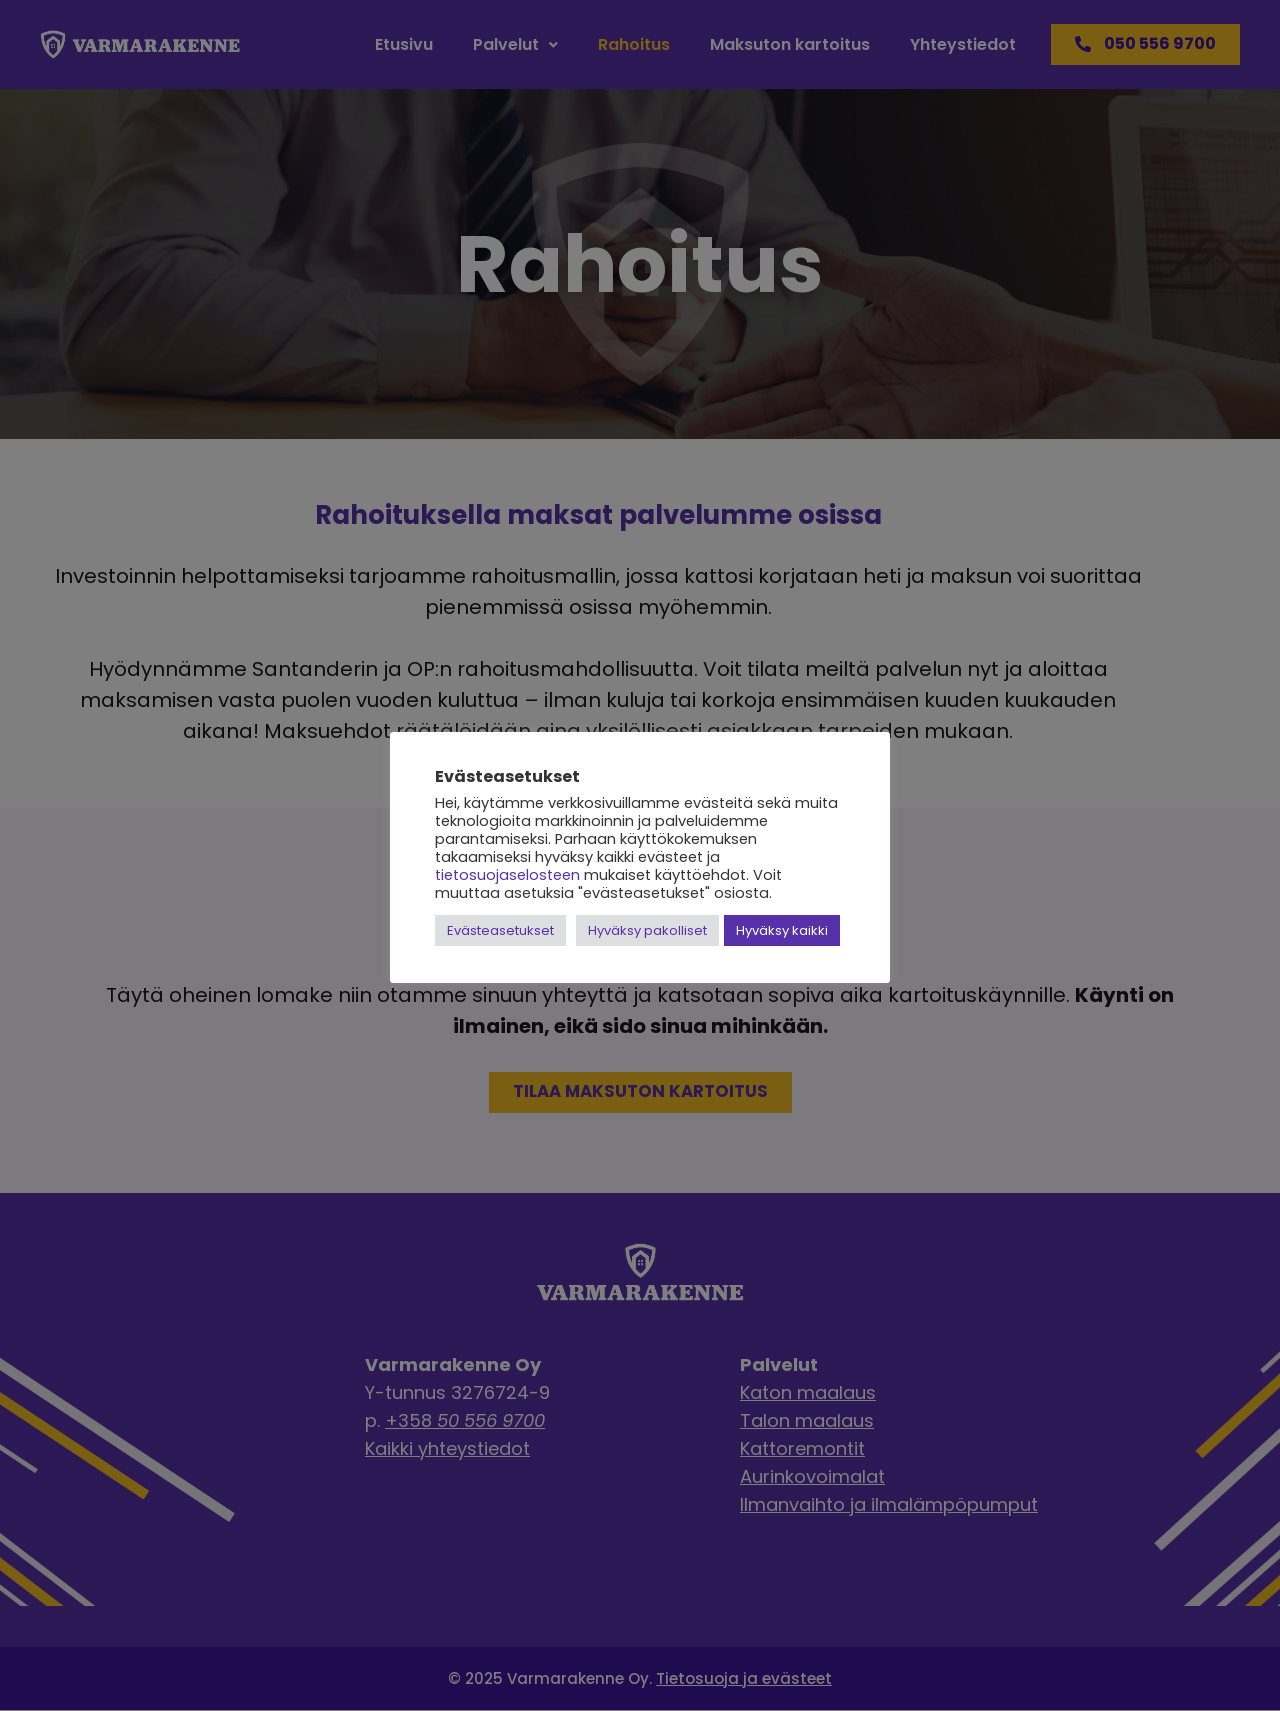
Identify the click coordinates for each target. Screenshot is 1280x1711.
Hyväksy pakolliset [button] (647, 930)
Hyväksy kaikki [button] (782, 930)
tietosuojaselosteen (507, 875)
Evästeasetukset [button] (500, 930)
